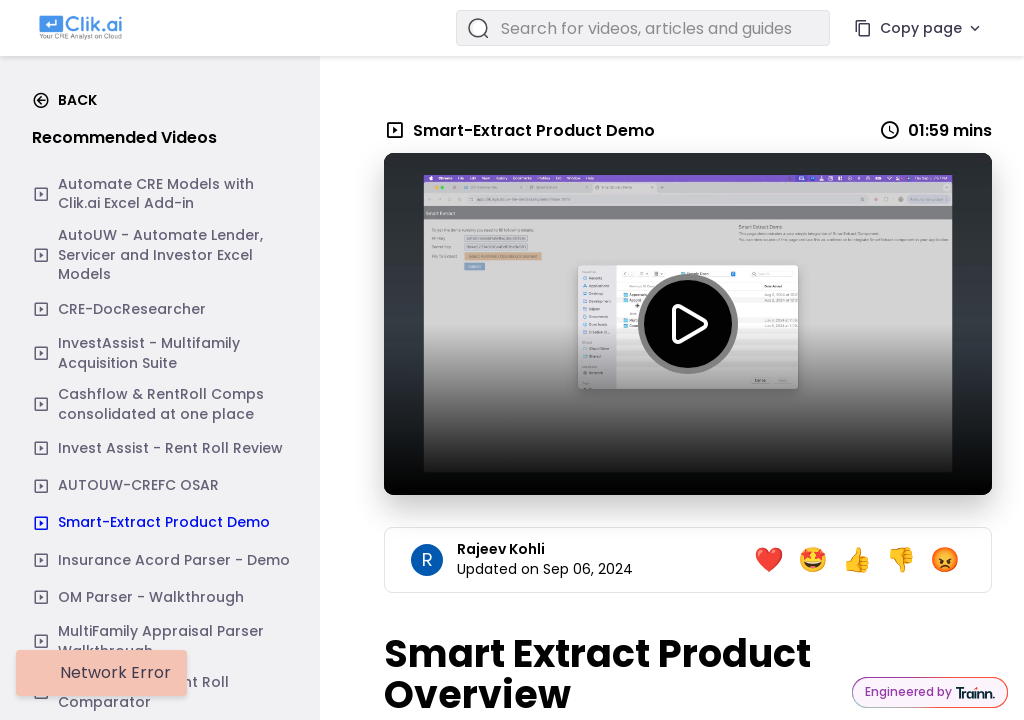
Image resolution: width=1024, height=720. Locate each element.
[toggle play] (688, 324)
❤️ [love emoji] (769, 560)
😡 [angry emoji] (945, 560)
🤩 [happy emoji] (813, 560)
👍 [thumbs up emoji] (857, 560)
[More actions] (975, 28)
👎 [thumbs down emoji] (901, 560)
